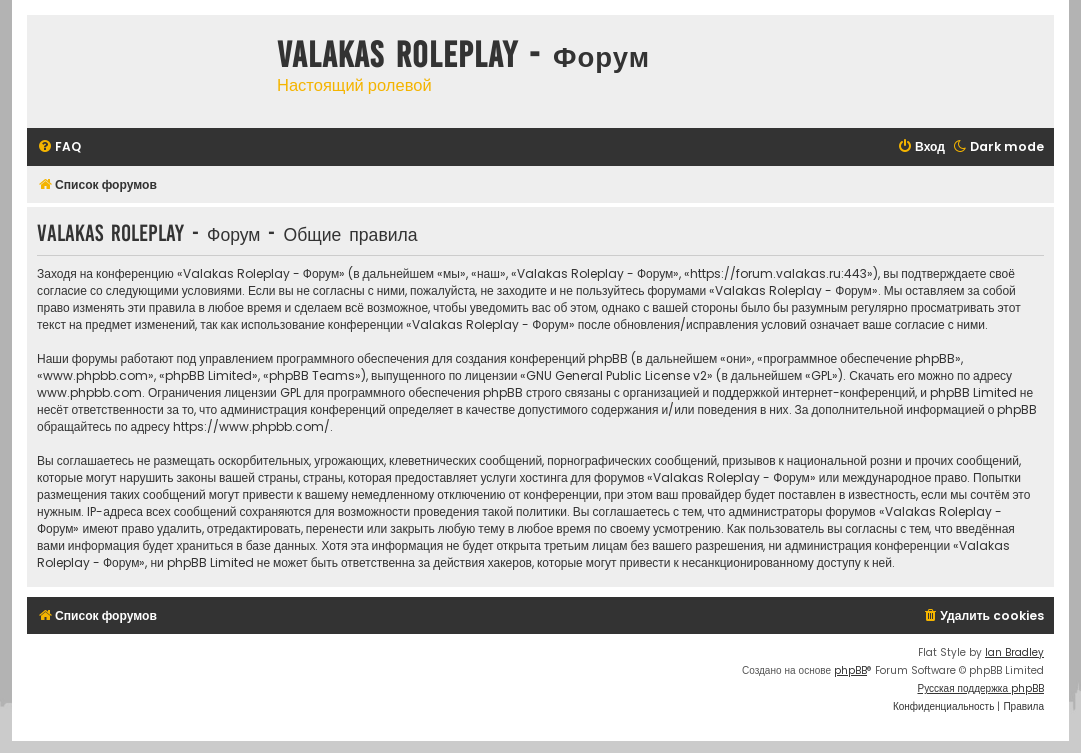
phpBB (850, 670)
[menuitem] (59, 147)
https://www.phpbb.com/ (251, 426)
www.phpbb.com (89, 392)
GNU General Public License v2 (616, 375)
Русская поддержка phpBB (980, 688)
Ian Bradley (1014, 652)
